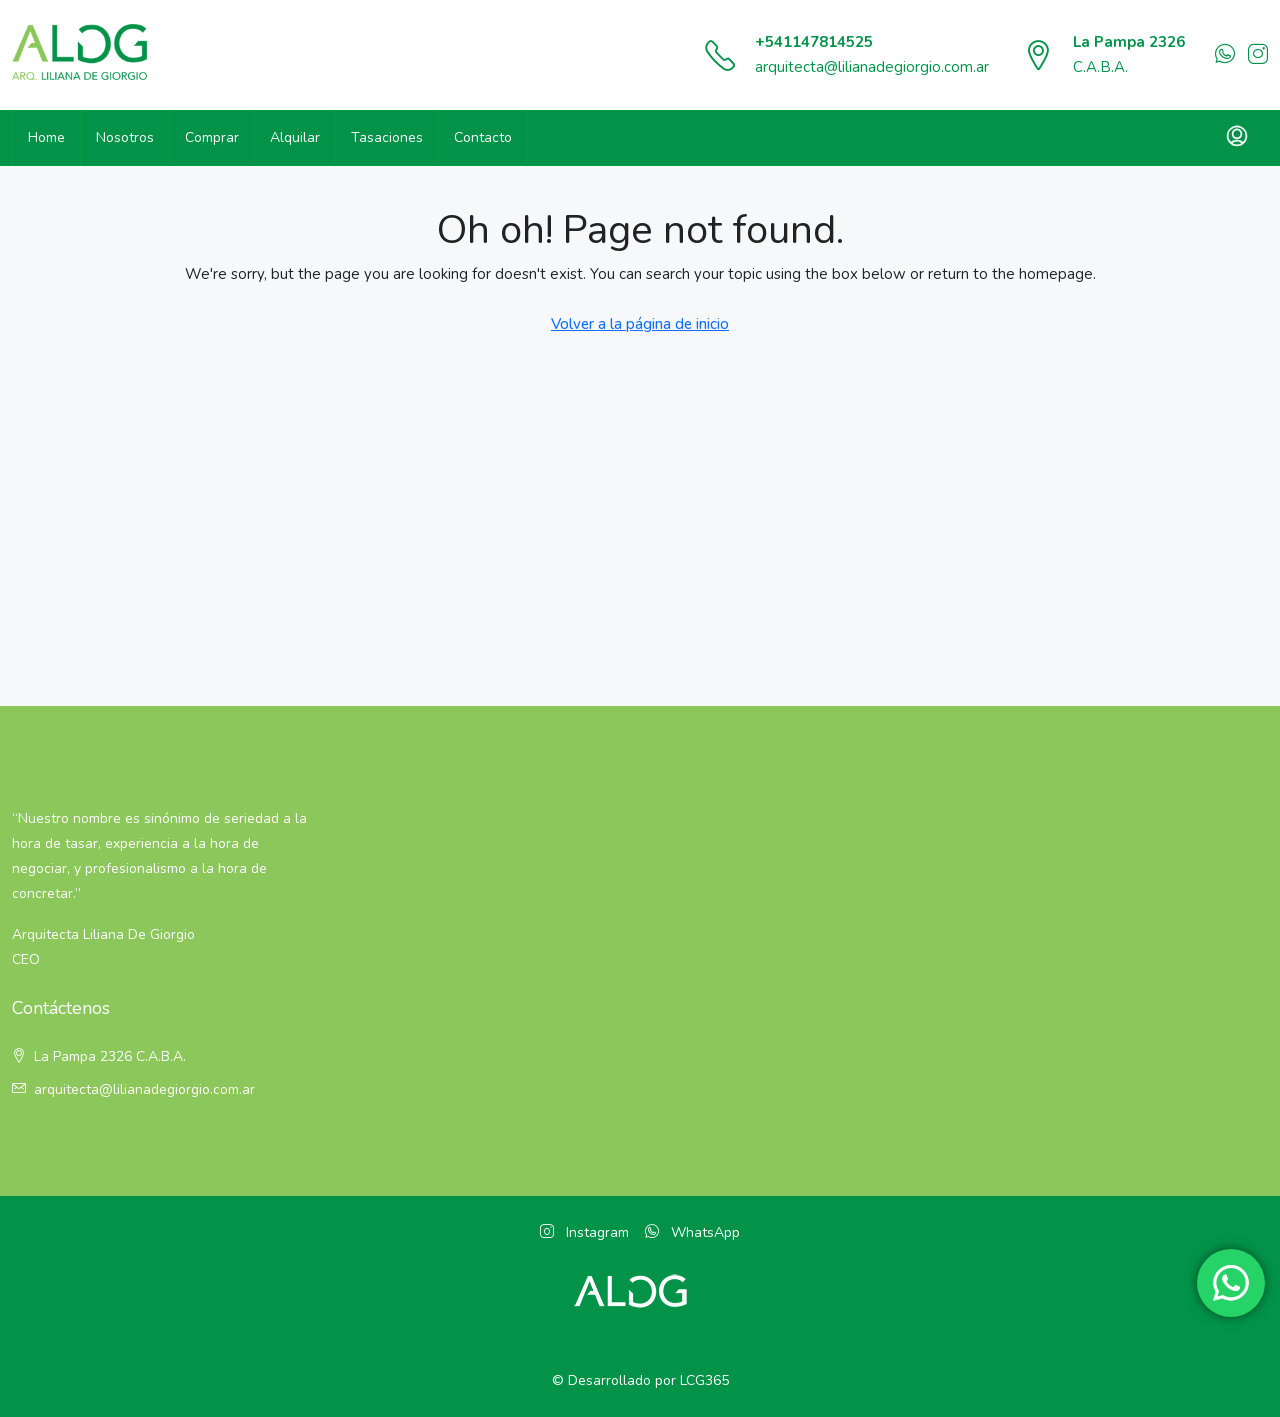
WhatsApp (692, 1232)
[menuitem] (1237, 138)
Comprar (212, 137)
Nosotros (125, 137)
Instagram (584, 1232)
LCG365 (704, 1380)
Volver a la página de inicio (640, 324)
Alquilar (295, 137)
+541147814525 (814, 42)
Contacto (483, 137)
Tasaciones (387, 137)
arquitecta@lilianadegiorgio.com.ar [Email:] (144, 1089)
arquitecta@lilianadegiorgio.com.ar (872, 67)
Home (46, 137)
